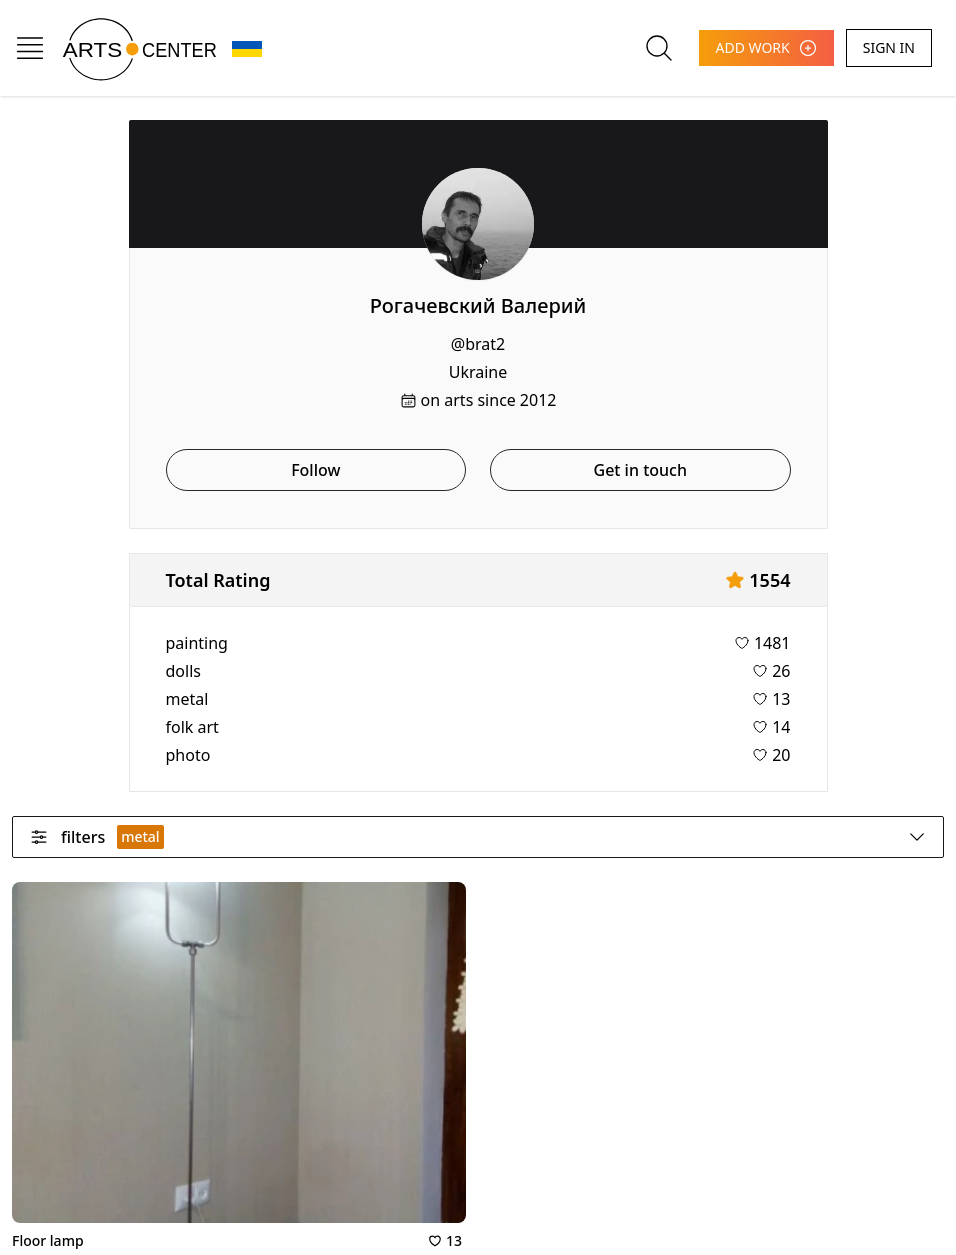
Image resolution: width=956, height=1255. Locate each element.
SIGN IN (889, 47)
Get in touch (640, 470)
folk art (192, 727)
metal (187, 699)
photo (188, 755)
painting (197, 643)
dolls (183, 671)
